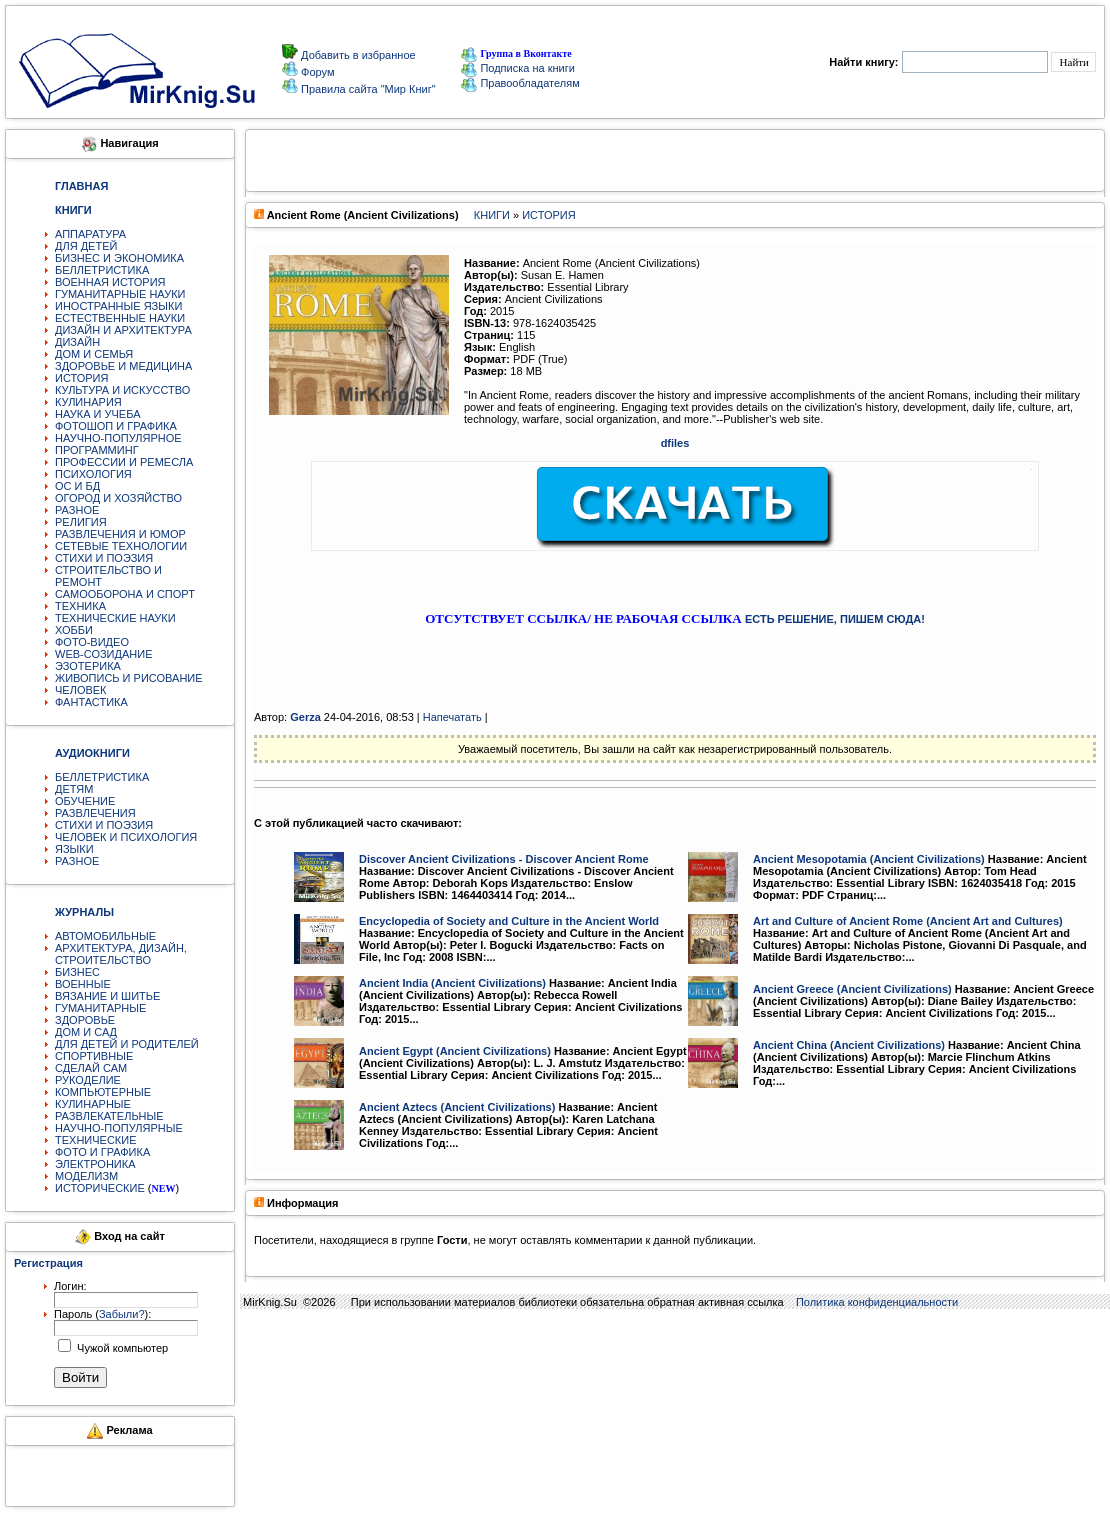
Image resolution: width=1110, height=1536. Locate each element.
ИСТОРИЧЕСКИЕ (100, 1188)
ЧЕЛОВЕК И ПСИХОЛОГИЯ (126, 837)
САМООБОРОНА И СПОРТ (125, 594)
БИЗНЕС (77, 972)
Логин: (70, 1286)
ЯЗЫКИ (74, 849)
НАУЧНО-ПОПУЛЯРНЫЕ (119, 1128)
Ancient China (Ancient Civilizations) (849, 1045)
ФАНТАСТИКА (91, 702)
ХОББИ (74, 630)
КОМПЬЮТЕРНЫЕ (103, 1092)
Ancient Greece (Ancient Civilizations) (852, 989)
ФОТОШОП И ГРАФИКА (116, 426)
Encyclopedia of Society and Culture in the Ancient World (509, 921)
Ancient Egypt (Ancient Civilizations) (455, 1051)
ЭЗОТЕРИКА (88, 666)
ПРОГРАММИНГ (97, 450)
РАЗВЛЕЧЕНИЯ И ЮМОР (120, 534)
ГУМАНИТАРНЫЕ (100, 1008)
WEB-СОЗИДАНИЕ (104, 654)
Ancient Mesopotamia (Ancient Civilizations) (869, 859)
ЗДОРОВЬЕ (85, 1020)
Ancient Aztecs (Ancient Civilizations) (457, 1107)
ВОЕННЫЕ (83, 984)
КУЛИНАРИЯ (88, 402)
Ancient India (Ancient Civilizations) (452, 983)
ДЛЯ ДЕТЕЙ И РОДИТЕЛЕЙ (127, 1044)
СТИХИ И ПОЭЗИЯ (104, 558)
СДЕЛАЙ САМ (91, 1068)
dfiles (675, 443)
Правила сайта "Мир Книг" (367, 89)
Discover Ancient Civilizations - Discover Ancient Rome (504, 859)
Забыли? (122, 1314)
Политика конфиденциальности (877, 1302)
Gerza (305, 717)
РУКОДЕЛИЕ (88, 1080)
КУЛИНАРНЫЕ (93, 1104)
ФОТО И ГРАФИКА (102, 1152)
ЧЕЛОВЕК (81, 690)
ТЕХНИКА (80, 606)
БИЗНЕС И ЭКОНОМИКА (119, 258)
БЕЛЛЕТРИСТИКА (102, 270)
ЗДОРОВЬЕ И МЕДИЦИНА (123, 366)
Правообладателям (520, 83)
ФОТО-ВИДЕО (92, 642)
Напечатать (452, 717)
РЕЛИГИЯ (81, 522)
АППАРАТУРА (90, 234)
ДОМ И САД (86, 1032)
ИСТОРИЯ (81, 378)
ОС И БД (77, 486)
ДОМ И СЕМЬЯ (94, 354)
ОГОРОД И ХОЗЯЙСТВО (118, 498)
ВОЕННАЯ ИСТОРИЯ (110, 282)
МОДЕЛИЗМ (86, 1176)
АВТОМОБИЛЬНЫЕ (105, 936)
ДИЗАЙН (77, 342)
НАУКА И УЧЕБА (98, 414)
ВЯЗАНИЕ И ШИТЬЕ (107, 996)
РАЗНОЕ (77, 510)
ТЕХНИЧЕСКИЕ (96, 1140)
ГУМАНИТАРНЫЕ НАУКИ (120, 294)
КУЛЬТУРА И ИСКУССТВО (122, 390)
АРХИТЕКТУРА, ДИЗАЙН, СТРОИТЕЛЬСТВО (121, 954)
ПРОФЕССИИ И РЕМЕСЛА (124, 462)
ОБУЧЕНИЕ (85, 801)
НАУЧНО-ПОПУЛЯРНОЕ (118, 438)
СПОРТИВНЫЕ (94, 1056)
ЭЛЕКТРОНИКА (95, 1164)
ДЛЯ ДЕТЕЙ (86, 246)
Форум (316, 72)
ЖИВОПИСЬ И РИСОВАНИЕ (129, 678)
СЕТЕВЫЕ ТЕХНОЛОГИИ (121, 546)
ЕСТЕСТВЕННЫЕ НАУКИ (120, 318)
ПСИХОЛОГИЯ (93, 474)
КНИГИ (492, 215)
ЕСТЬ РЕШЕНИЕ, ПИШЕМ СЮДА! (835, 619)
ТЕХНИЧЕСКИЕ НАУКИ (115, 618)
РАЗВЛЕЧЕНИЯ (95, 813)
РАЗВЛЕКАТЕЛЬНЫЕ (109, 1116)
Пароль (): (102, 1314)
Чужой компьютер (121, 1348)
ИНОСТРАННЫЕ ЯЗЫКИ (118, 306)
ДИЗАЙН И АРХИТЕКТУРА (123, 330)
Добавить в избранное (357, 55)
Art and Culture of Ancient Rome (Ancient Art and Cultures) (908, 921)
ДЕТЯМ (74, 789)
